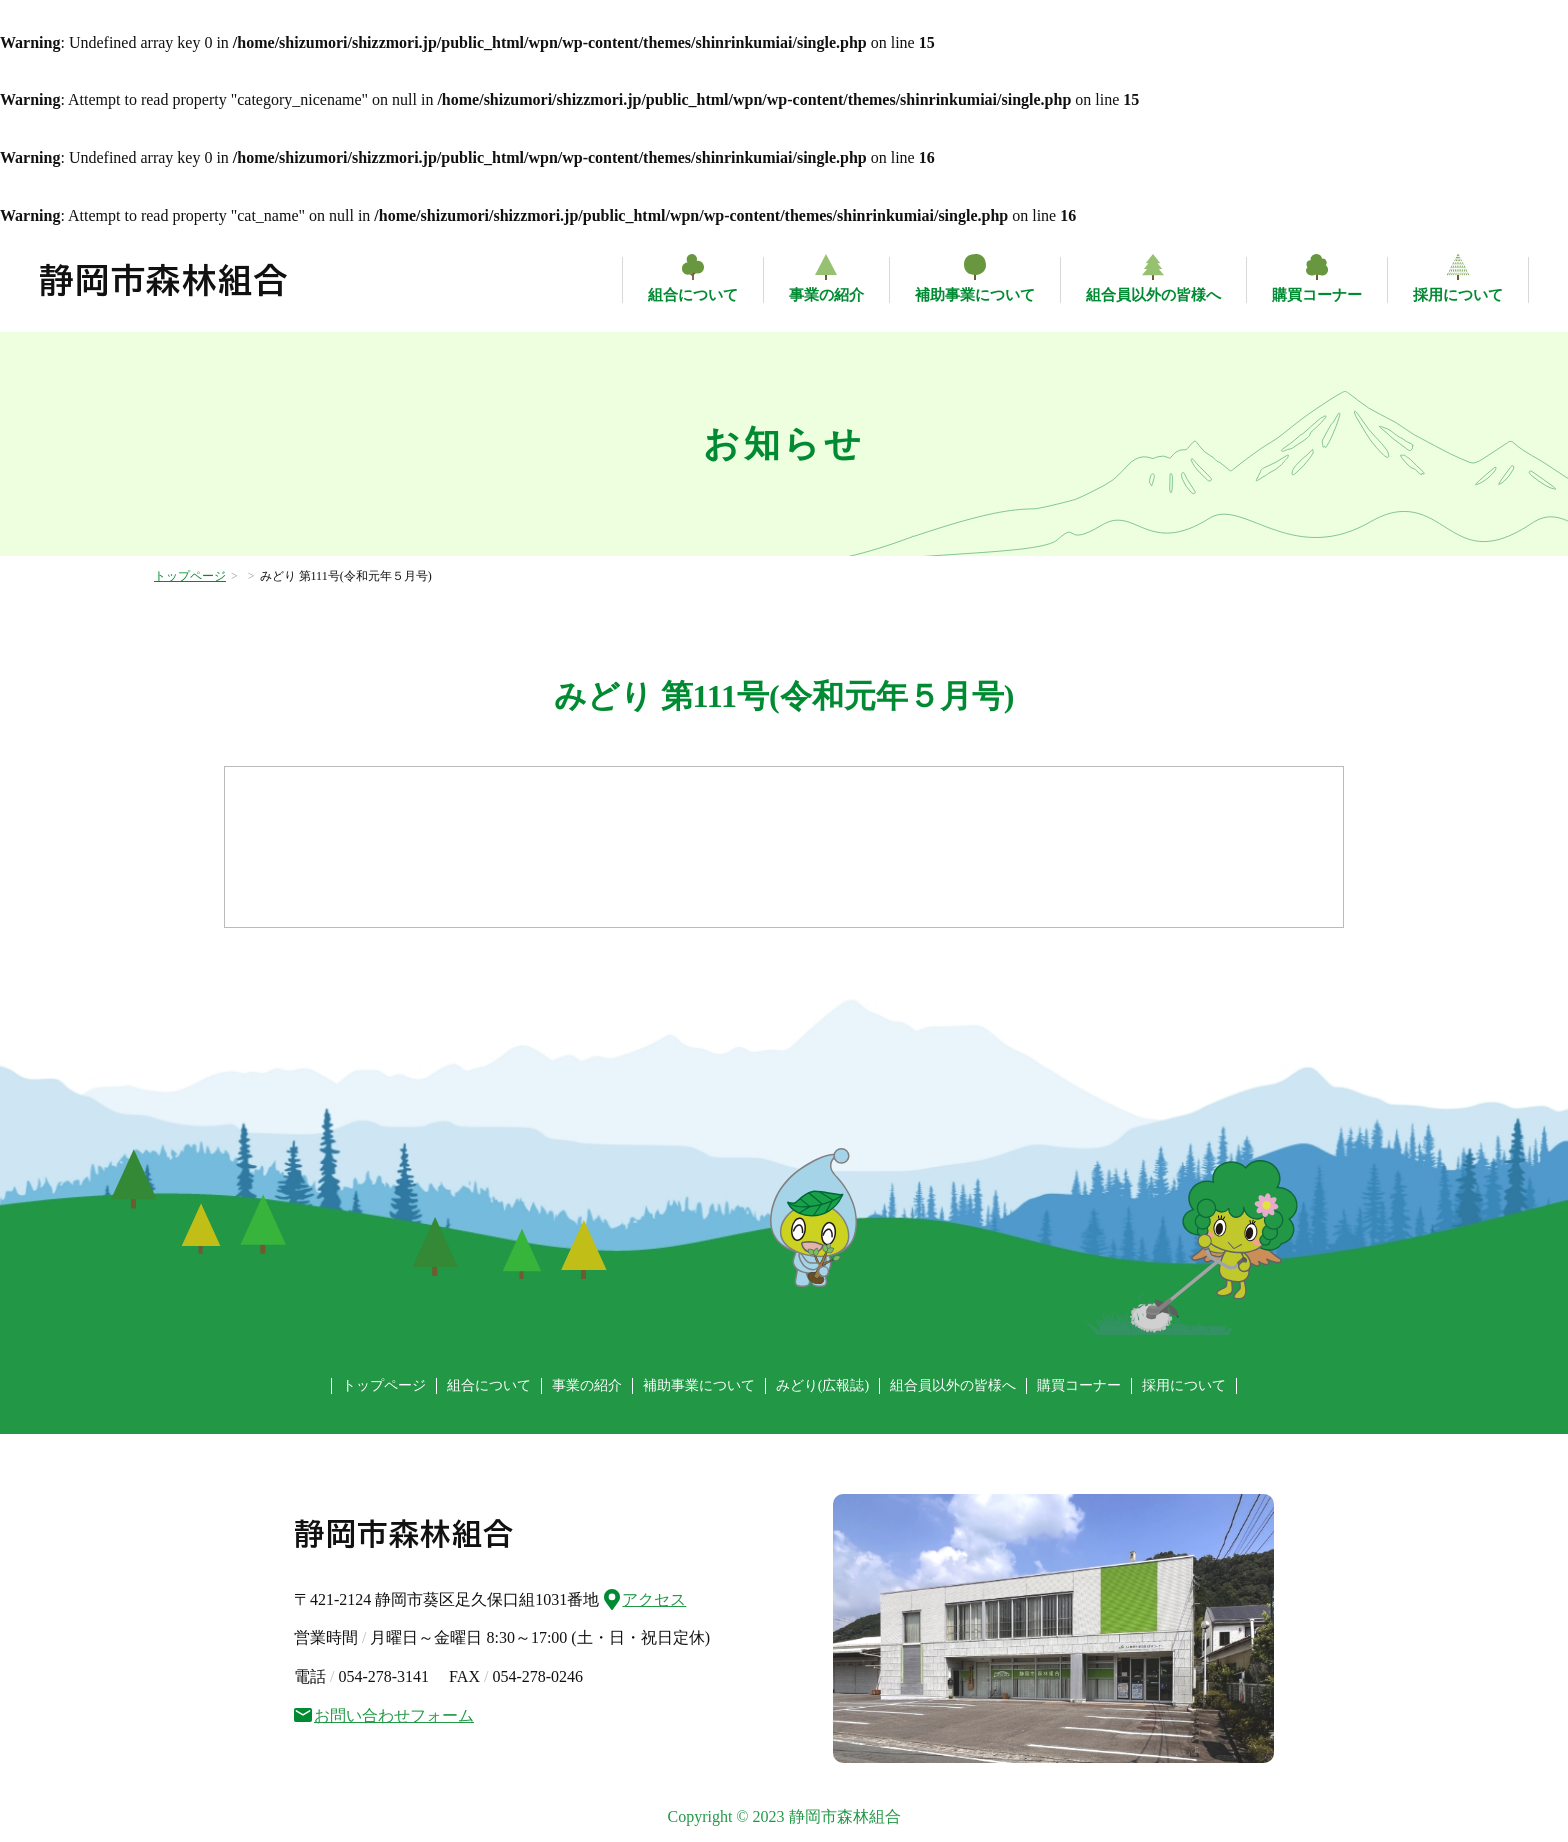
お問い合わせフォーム (384, 1715)
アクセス (645, 1597)
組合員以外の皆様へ (1153, 295)
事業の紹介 (826, 295)
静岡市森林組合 (164, 280)
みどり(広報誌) (822, 1385)
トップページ (190, 576)
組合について (693, 295)
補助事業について (975, 295)
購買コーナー (1317, 295)
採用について (1458, 295)
